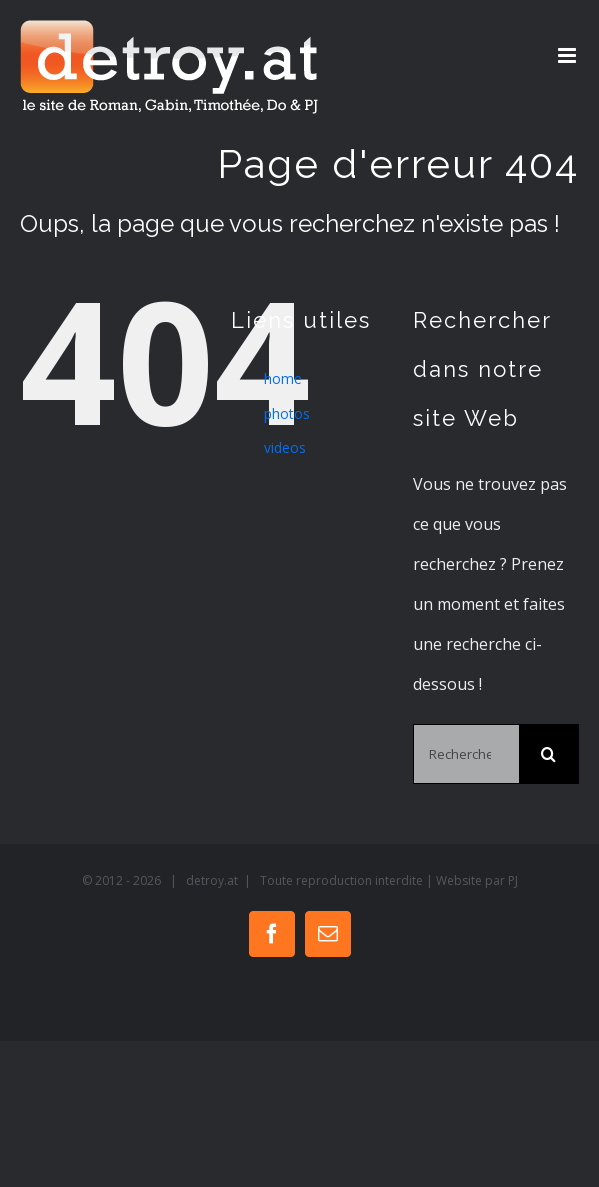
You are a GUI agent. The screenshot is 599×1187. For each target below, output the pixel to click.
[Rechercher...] (466, 754)
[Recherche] (549, 754)
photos (287, 413)
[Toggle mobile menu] (568, 55)
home (283, 378)
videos (285, 447)
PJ (513, 880)
